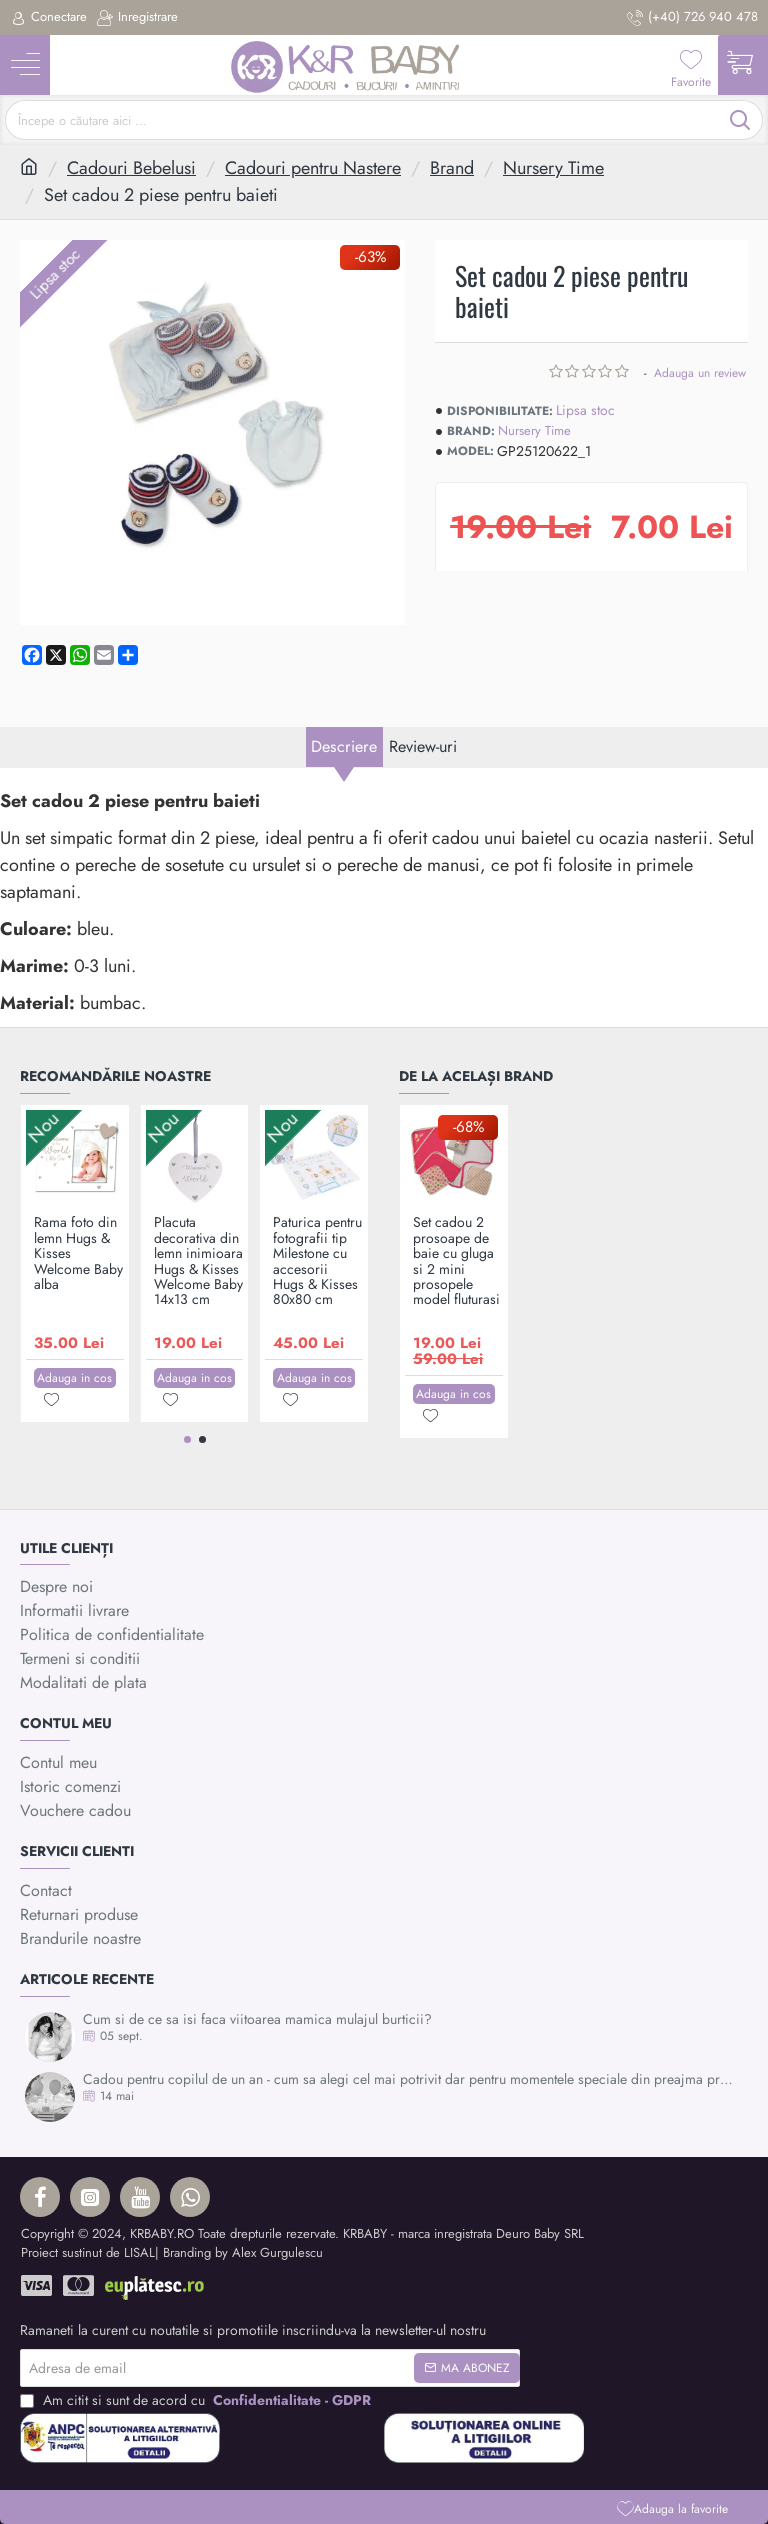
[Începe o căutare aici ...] (740, 120)
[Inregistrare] (137, 17)
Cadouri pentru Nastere (313, 168)
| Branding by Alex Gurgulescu (239, 2252)
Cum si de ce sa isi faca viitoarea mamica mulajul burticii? (257, 2019)
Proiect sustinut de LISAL (88, 2252)
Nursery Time (553, 168)
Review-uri (435, 778)
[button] (672, 2508)
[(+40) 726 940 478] (692, 17)
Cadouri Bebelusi (131, 168)
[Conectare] (48, 17)
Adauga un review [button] (700, 373)
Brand (452, 168)
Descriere (331, 778)
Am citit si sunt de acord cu (197, 2400)
